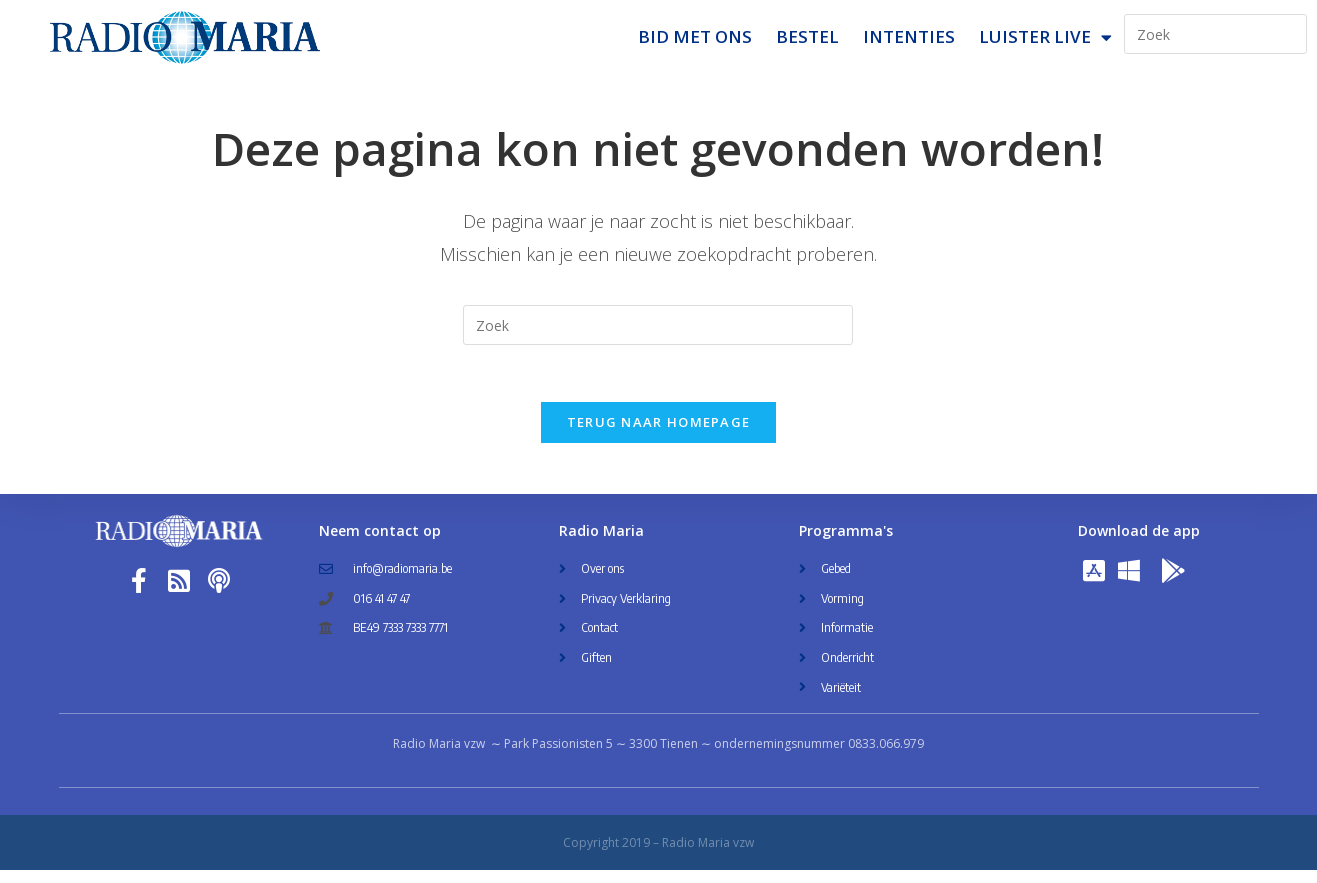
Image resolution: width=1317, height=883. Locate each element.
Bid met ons (695, 36)
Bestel (807, 36)
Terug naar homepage (659, 435)
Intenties (909, 36)
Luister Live (1045, 37)
